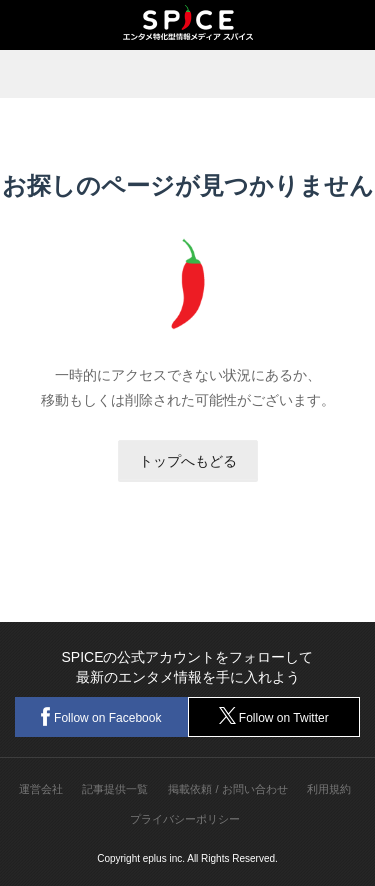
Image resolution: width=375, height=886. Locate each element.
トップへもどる (188, 461)
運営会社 (41, 789)
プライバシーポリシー (185, 819)
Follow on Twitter (274, 716)
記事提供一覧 (115, 789)
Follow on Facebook (101, 716)
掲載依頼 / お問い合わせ (227, 789)
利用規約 (329, 789)
